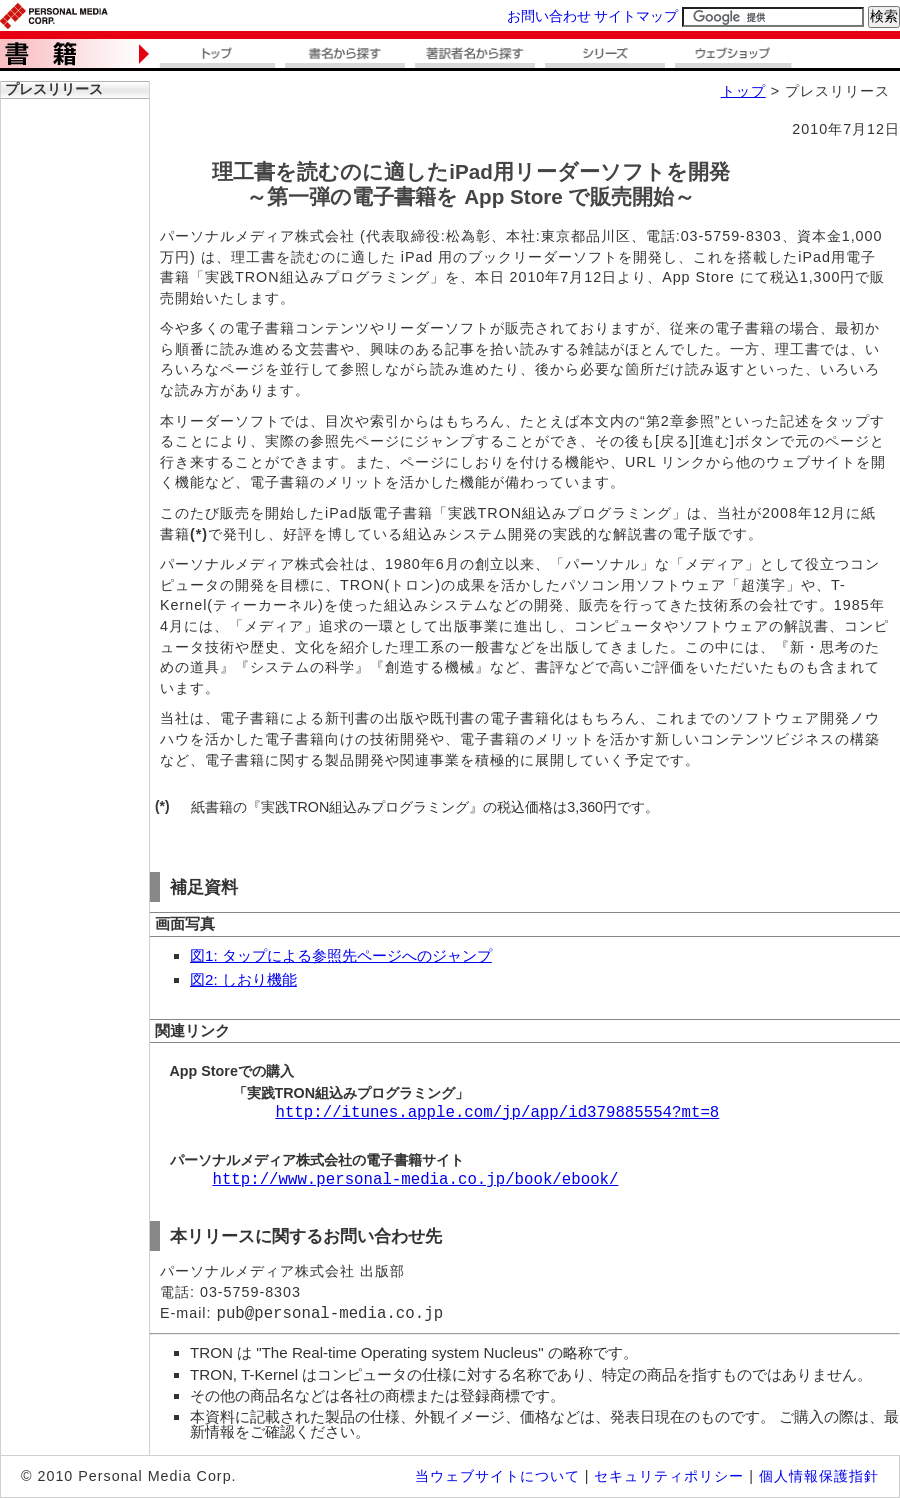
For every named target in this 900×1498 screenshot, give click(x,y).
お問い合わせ (549, 16)
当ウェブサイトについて (497, 1476)
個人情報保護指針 (819, 1476)
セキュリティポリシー (669, 1476)
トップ (743, 91)
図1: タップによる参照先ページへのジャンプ (341, 955)
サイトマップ (636, 16)
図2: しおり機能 (243, 979)
